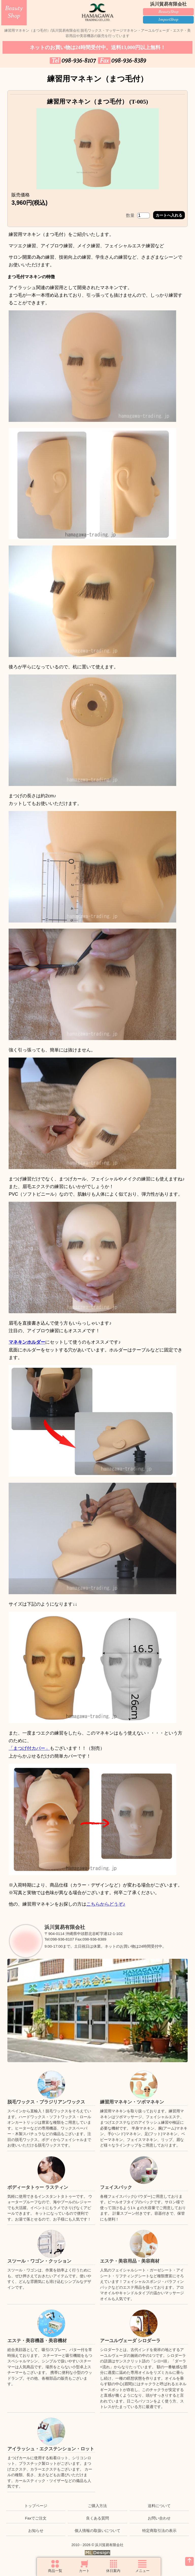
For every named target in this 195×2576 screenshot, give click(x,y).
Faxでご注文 (35, 2517)
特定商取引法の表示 (159, 2530)
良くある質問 (97, 2517)
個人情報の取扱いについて (97, 2530)
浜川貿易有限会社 (64, 1926)
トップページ (35, 2505)
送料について (159, 2505)
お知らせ (35, 2530)
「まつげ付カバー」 (29, 1748)
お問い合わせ (159, 2517)
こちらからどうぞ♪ (105, 1903)
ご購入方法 (97, 2505)
